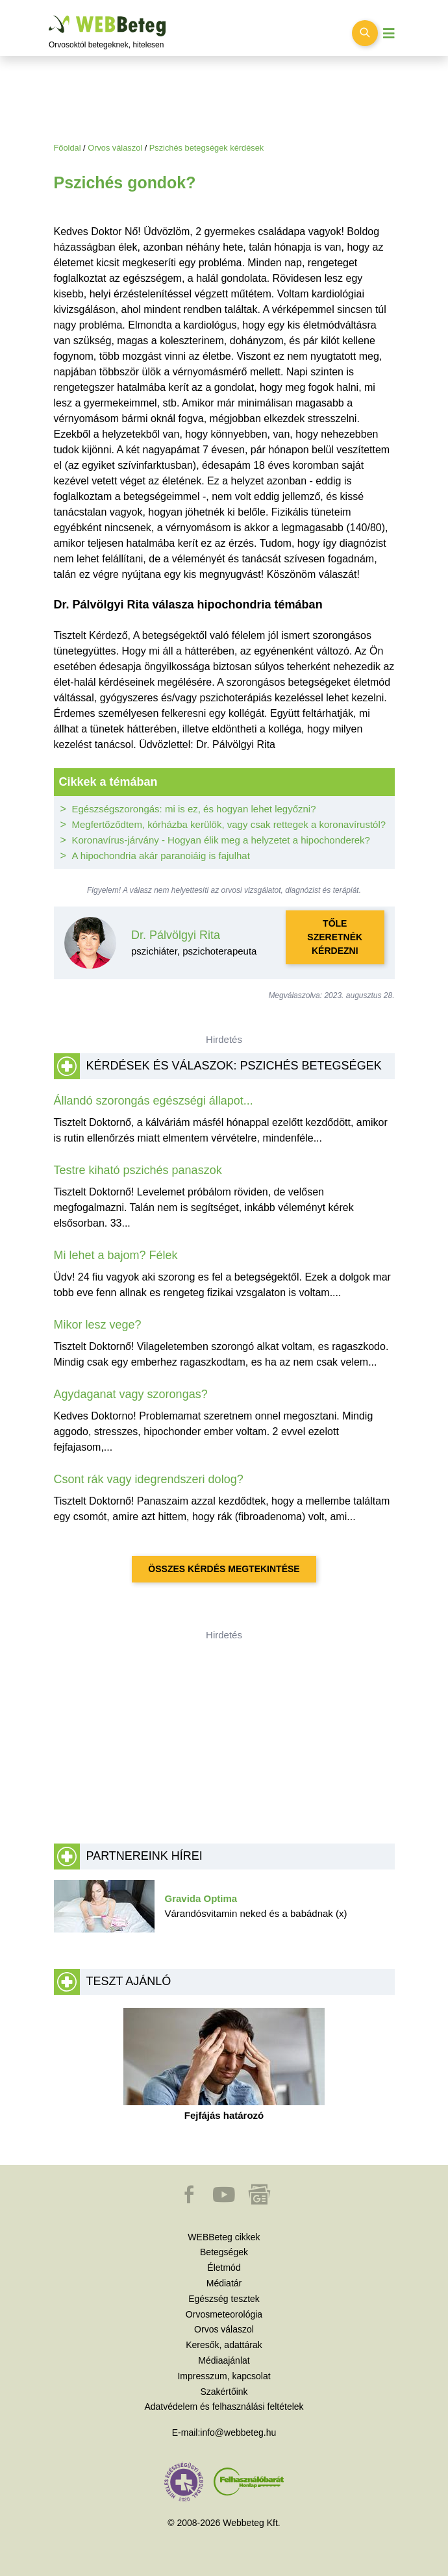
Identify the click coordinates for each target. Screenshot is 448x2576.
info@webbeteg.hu (238, 2432)
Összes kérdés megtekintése (223, 1569)
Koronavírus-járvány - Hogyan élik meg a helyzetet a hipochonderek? (221, 839)
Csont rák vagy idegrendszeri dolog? (148, 1479)
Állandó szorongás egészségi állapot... (153, 1100)
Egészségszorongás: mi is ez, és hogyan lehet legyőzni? (194, 808)
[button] (190, 2200)
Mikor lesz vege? (98, 1324)
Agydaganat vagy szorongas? (131, 1394)
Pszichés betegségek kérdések (206, 148)
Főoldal (67, 148)
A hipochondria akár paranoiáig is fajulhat (161, 855)
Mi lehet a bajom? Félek (116, 1255)
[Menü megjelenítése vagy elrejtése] (389, 33)
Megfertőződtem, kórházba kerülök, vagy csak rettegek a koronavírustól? (229, 824)
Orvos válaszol (115, 148)
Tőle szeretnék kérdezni (334, 937)
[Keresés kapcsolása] (365, 33)
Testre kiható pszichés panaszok (138, 1170)
